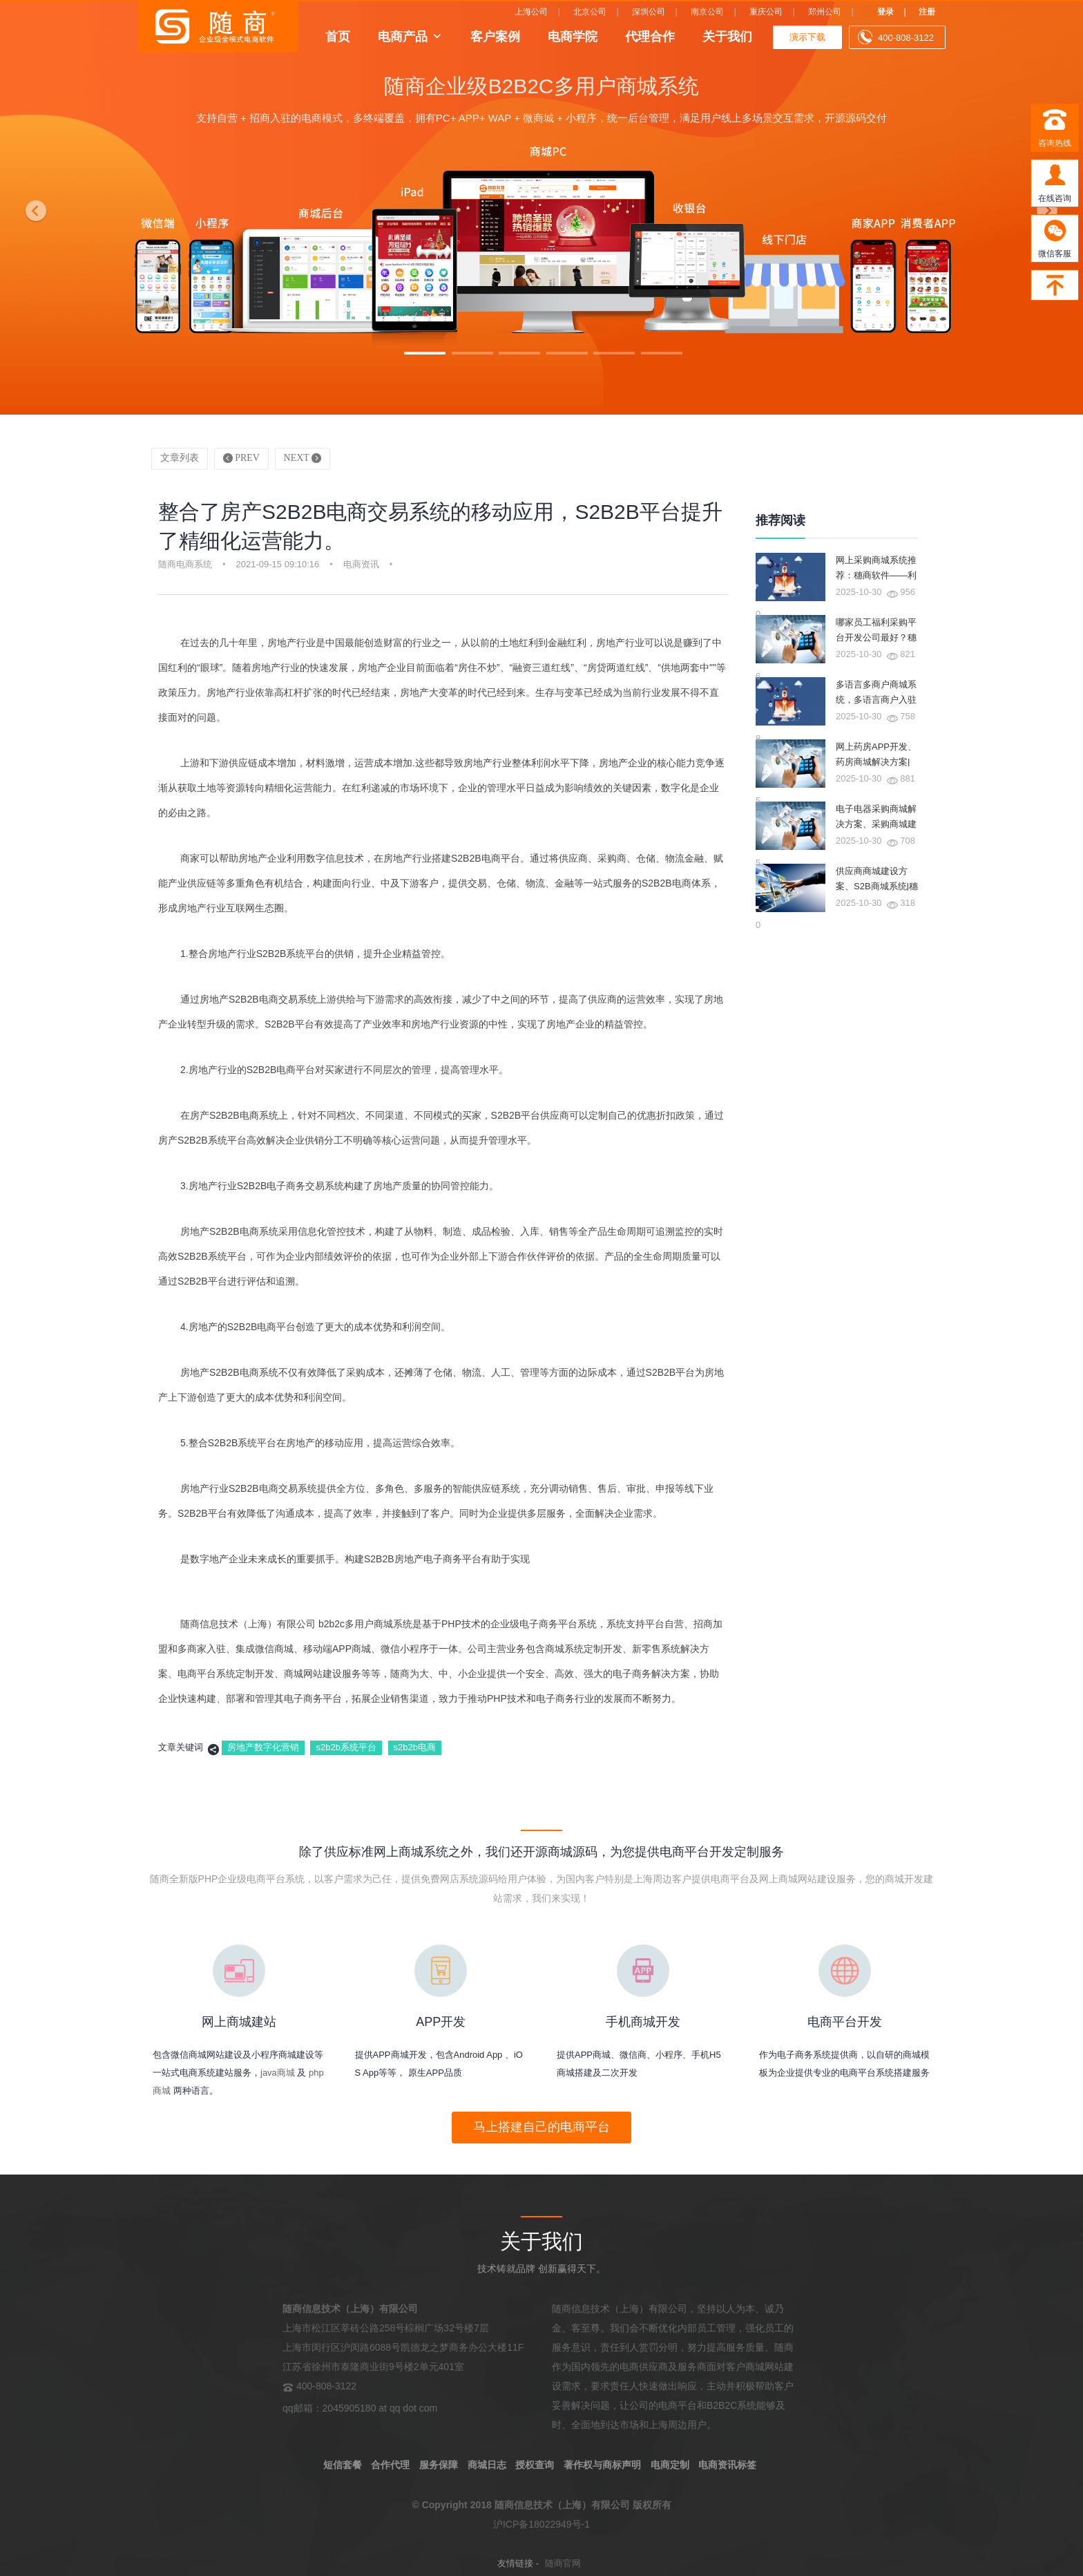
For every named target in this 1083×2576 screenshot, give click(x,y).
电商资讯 (361, 564)
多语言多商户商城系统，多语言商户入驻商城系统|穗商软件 (876, 699)
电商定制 (670, 2464)
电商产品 (403, 36)
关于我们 (727, 36)
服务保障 (438, 2464)
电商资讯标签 (727, 2464)
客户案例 (495, 36)
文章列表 (179, 458)
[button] (32, 207)
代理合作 (650, 36)
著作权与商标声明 (602, 2464)
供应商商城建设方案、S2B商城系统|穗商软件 (877, 886)
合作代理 (390, 2464)
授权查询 (534, 2464)
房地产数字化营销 (263, 1747)
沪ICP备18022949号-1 (541, 2524)
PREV (241, 458)
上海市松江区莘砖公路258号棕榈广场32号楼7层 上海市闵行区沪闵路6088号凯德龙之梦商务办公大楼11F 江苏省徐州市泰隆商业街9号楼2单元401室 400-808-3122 (403, 2347)
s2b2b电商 (415, 1747)
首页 (337, 36)
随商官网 (563, 2563)
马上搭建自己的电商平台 (541, 2127)
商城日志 (487, 2464)
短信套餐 (342, 2464)
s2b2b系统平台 (346, 1747)
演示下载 (807, 37)
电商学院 (572, 36)
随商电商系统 (185, 564)
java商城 (277, 2072)
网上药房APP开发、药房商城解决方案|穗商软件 (876, 761)
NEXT (303, 458)
